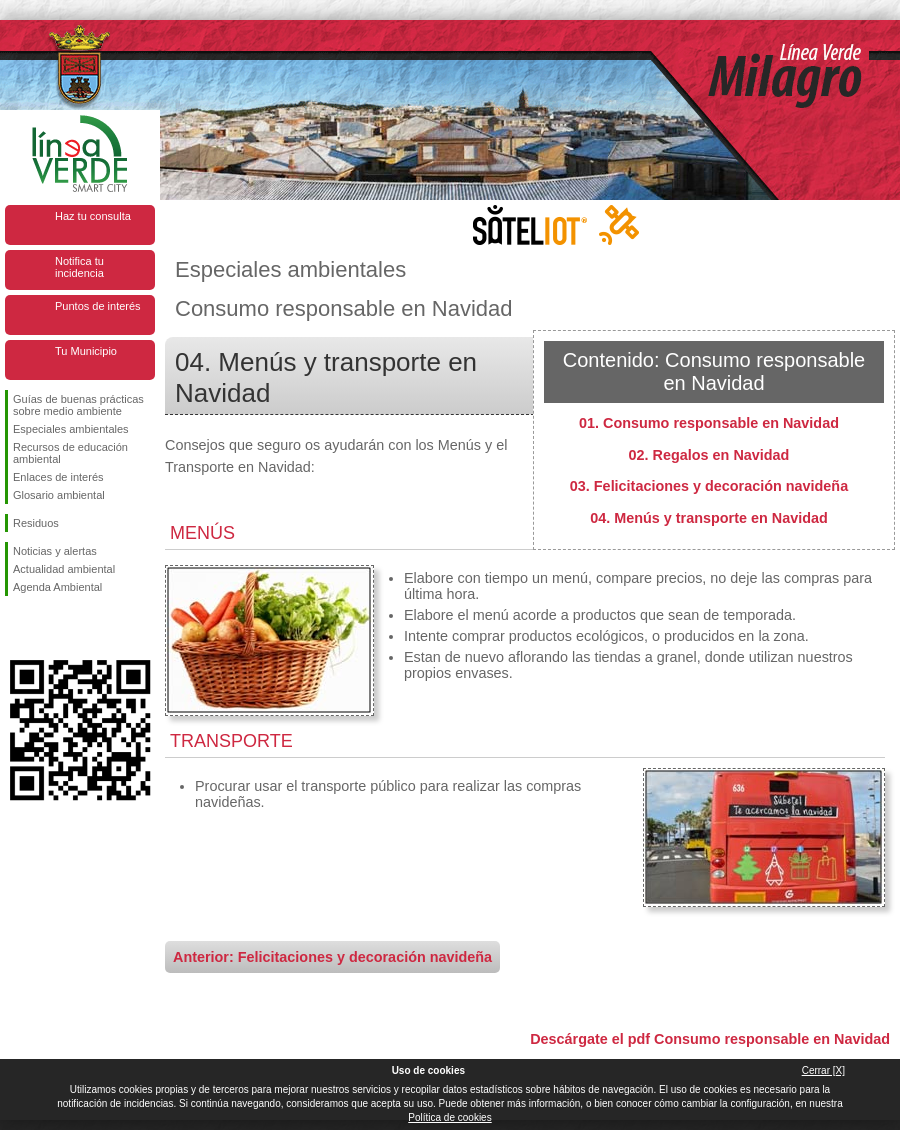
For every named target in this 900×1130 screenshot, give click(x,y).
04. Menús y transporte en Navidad (709, 518)
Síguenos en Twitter (50, 628)
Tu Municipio (86, 351)
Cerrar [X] (823, 1070)
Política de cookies (449, 1117)
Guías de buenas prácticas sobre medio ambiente (78, 405)
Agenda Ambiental (57, 587)
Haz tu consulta (93, 216)
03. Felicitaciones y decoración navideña (709, 486)
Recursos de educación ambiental (70, 453)
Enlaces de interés (58, 477)
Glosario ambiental (59, 495)
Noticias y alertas (55, 551)
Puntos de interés (98, 306)
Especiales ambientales (71, 429)
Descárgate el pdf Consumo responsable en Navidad (710, 1039)
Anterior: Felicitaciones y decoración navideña (332, 957)
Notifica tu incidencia (79, 267)
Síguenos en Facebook (17, 628)
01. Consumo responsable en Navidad (709, 423)
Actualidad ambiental (64, 569)
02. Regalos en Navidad (709, 455)
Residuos (36, 523)
